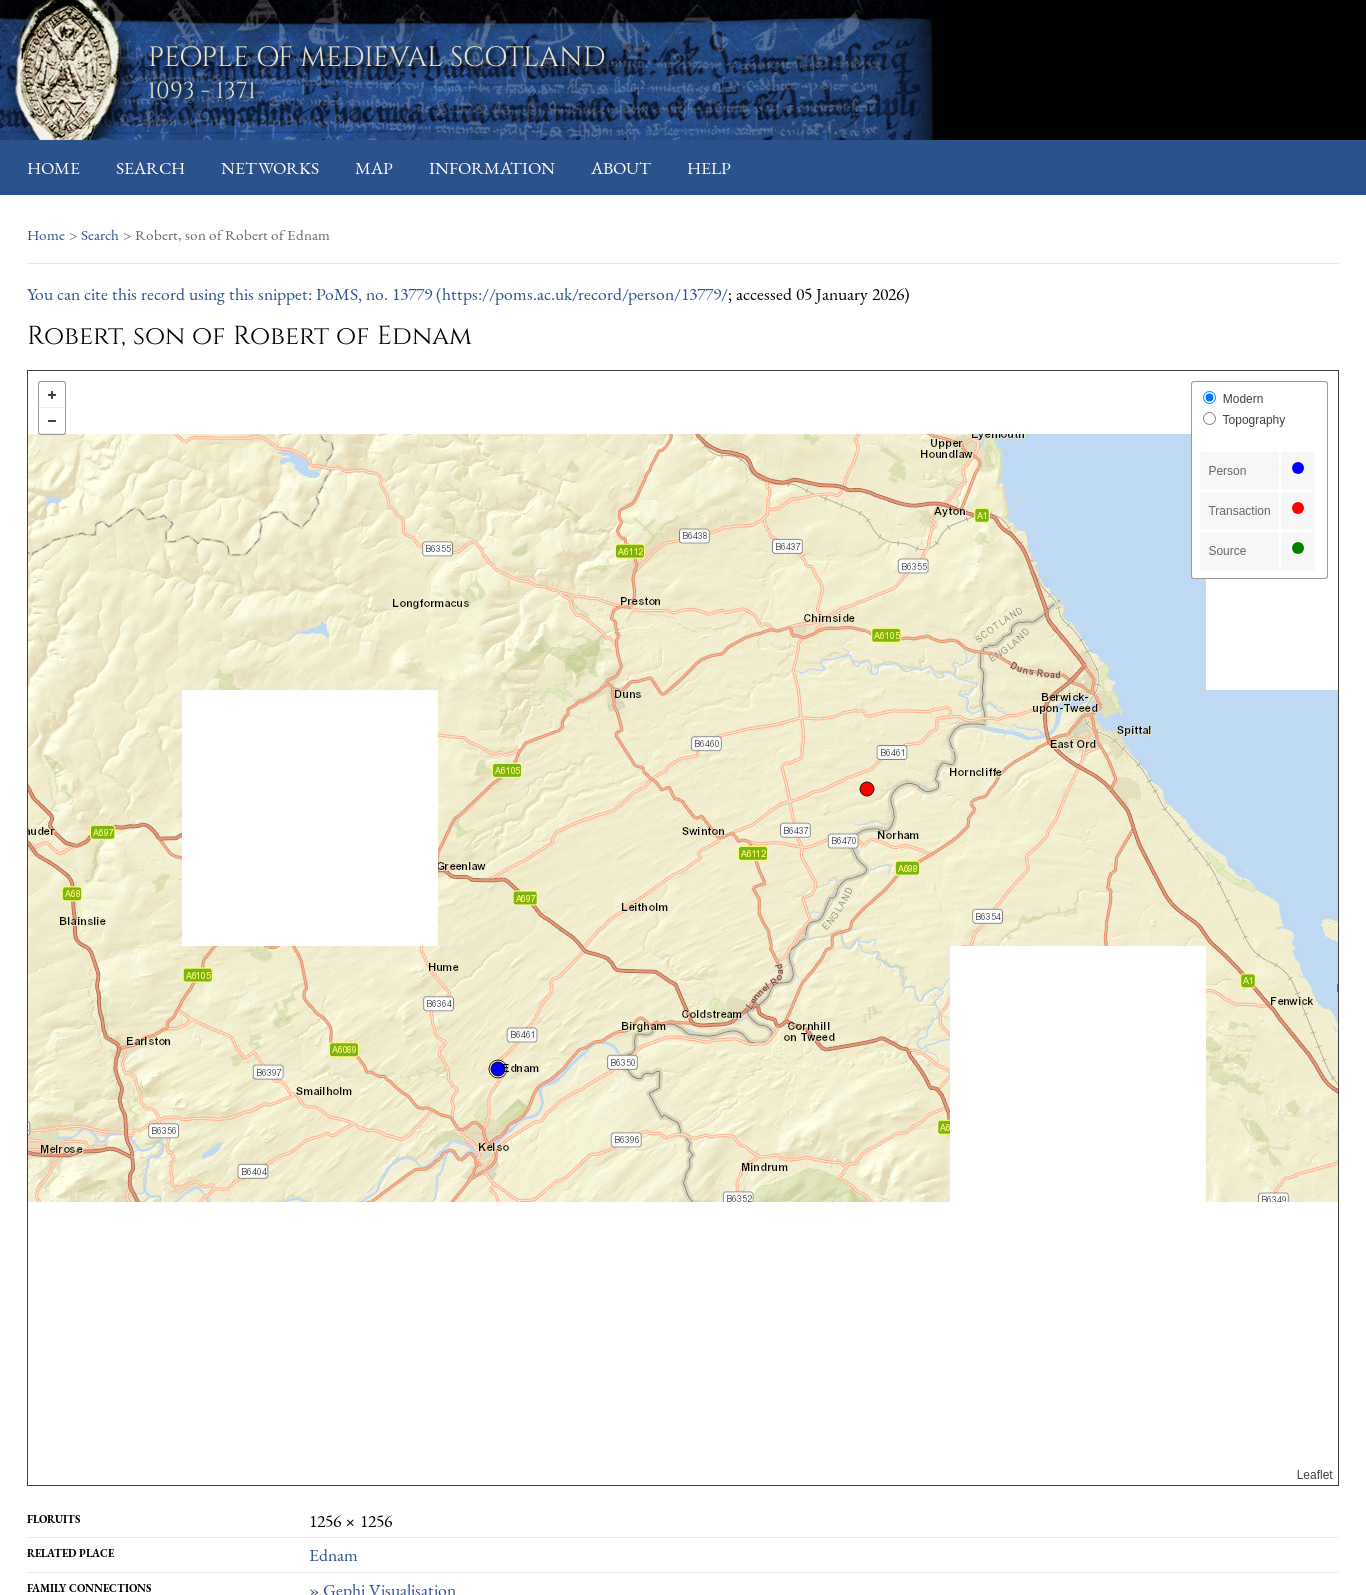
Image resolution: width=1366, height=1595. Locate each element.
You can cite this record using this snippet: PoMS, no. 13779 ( (234, 293)
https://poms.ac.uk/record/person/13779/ (585, 293)
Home (53, 167)
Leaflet (1315, 1475)
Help (709, 167)
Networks (270, 167)
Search (150, 167)
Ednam (333, 1554)
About (621, 167)
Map (374, 167)
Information (492, 167)
